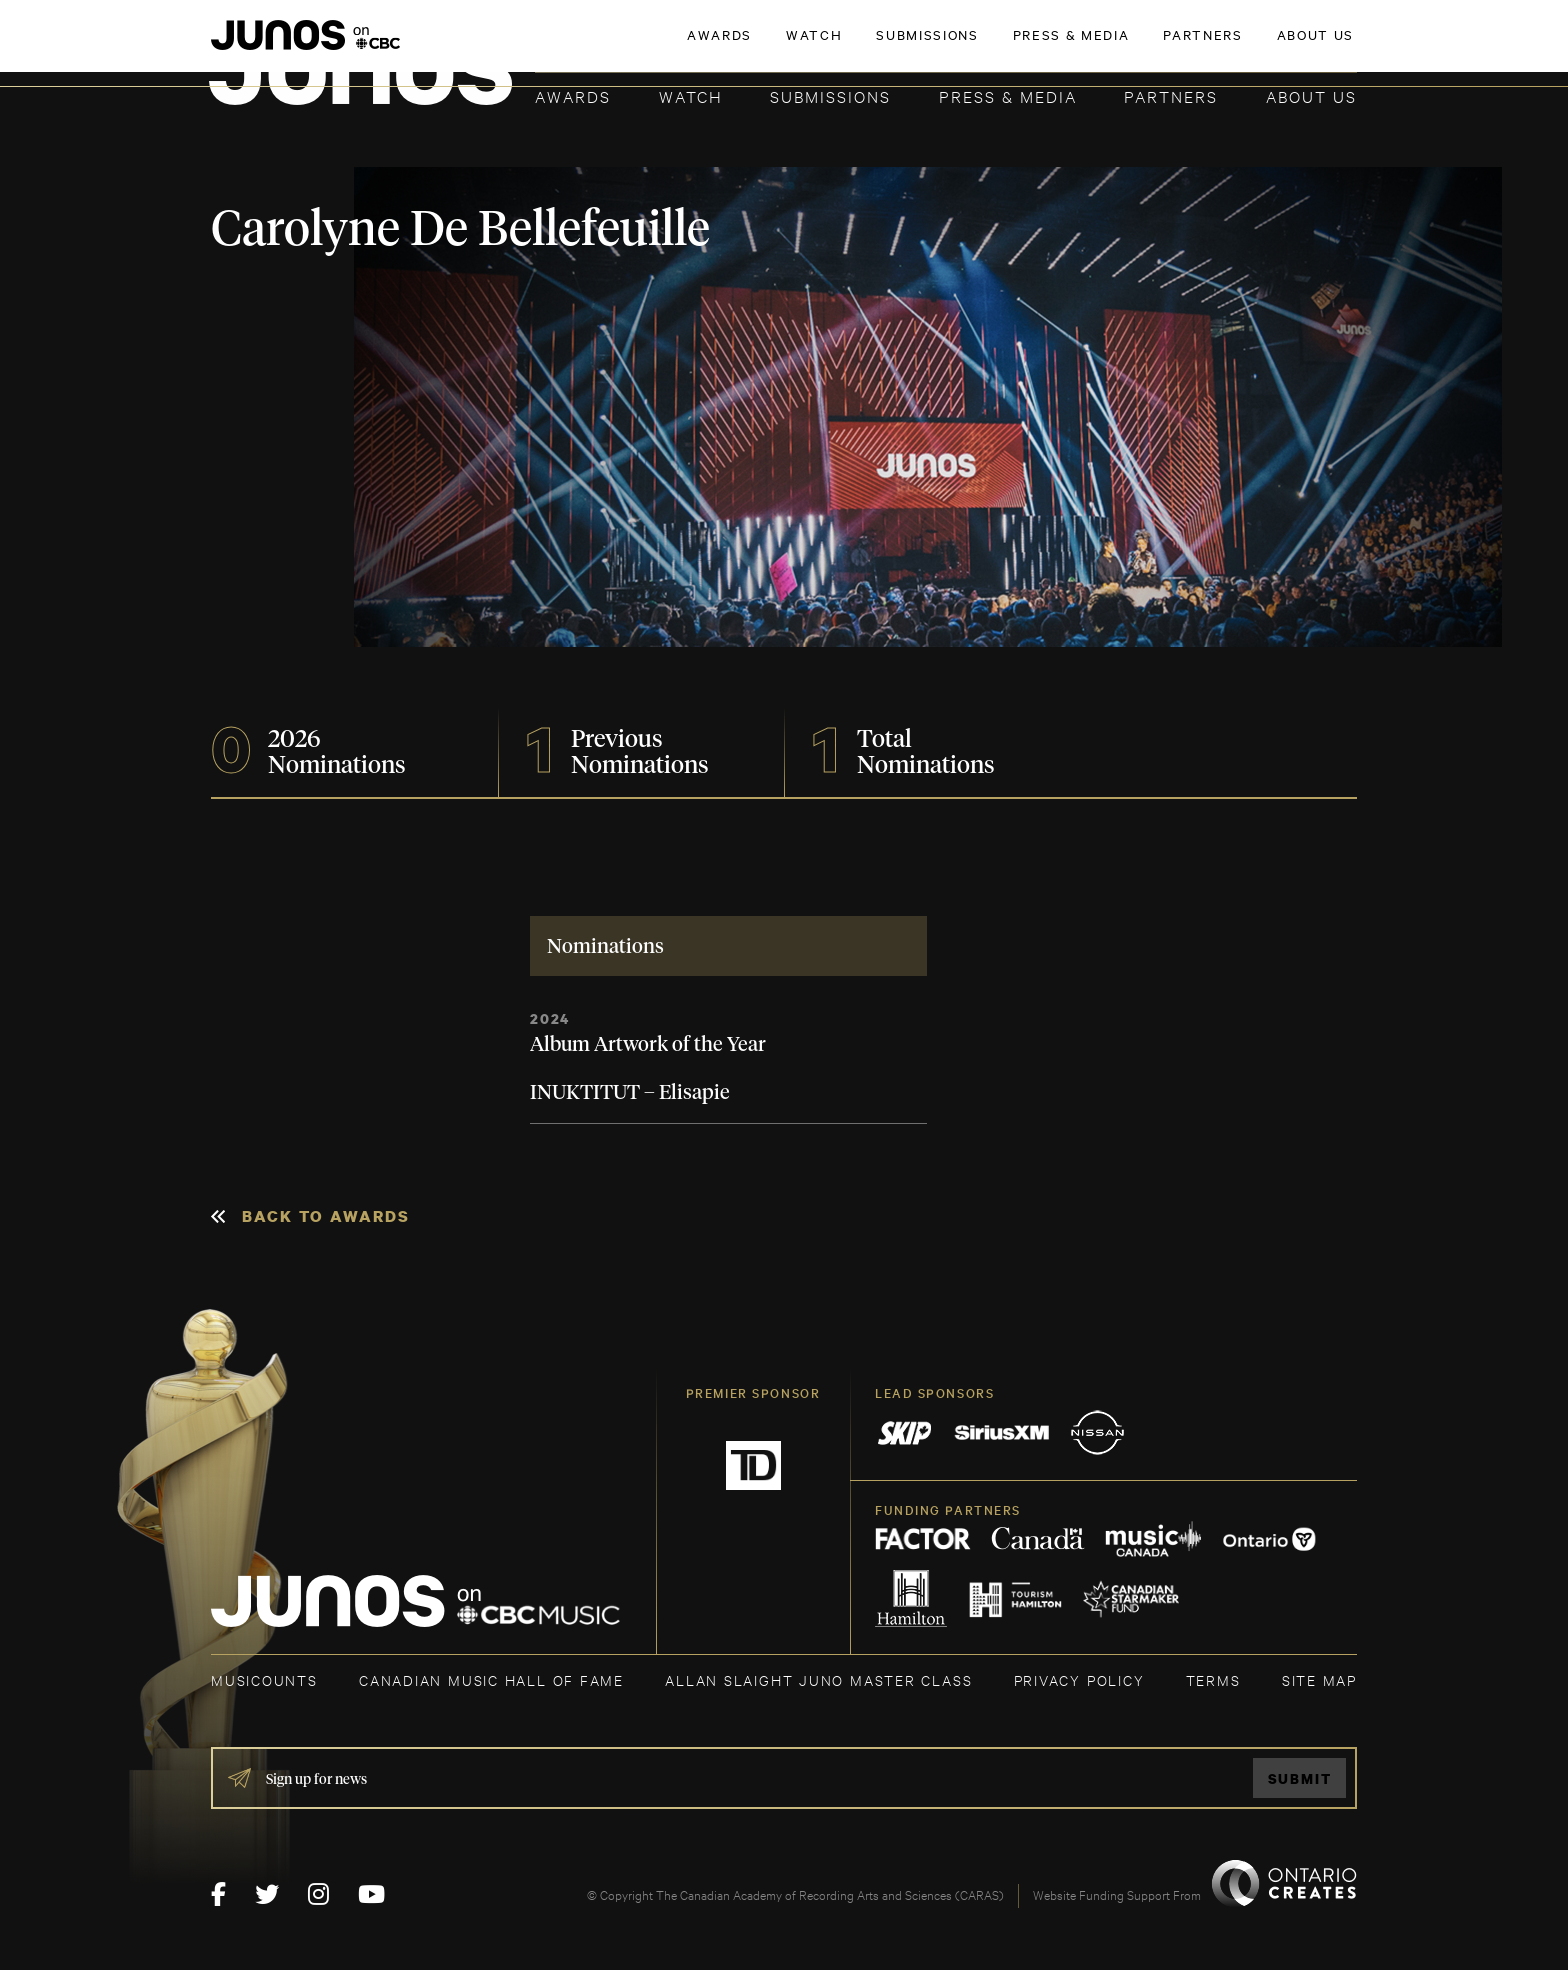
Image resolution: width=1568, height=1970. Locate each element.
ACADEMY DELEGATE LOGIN (1262, 47)
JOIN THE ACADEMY (1078, 47)
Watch (691, 95)
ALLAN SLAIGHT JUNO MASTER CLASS (818, 1679)
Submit (1300, 1778)
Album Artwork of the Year (648, 1045)
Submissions (830, 95)
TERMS (1213, 1679)
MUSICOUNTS (264, 1679)
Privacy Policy (1079, 1679)
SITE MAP (1319, 1679)
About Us (1311, 95)
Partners (1171, 95)
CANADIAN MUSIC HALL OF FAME (491, 1679)
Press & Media (1008, 95)
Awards (573, 95)
